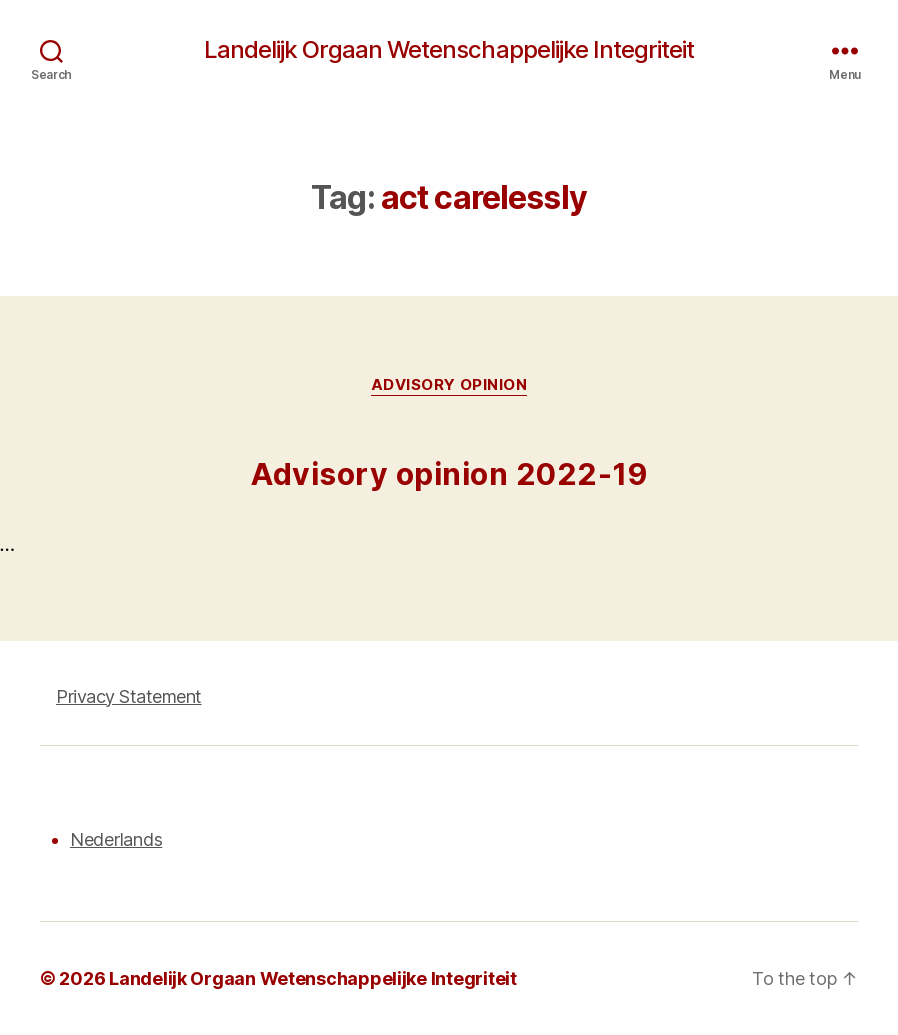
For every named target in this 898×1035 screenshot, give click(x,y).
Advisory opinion (449, 385)
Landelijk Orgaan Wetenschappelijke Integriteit (448, 50)
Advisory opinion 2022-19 (449, 474)
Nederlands (116, 839)
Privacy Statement (129, 696)
